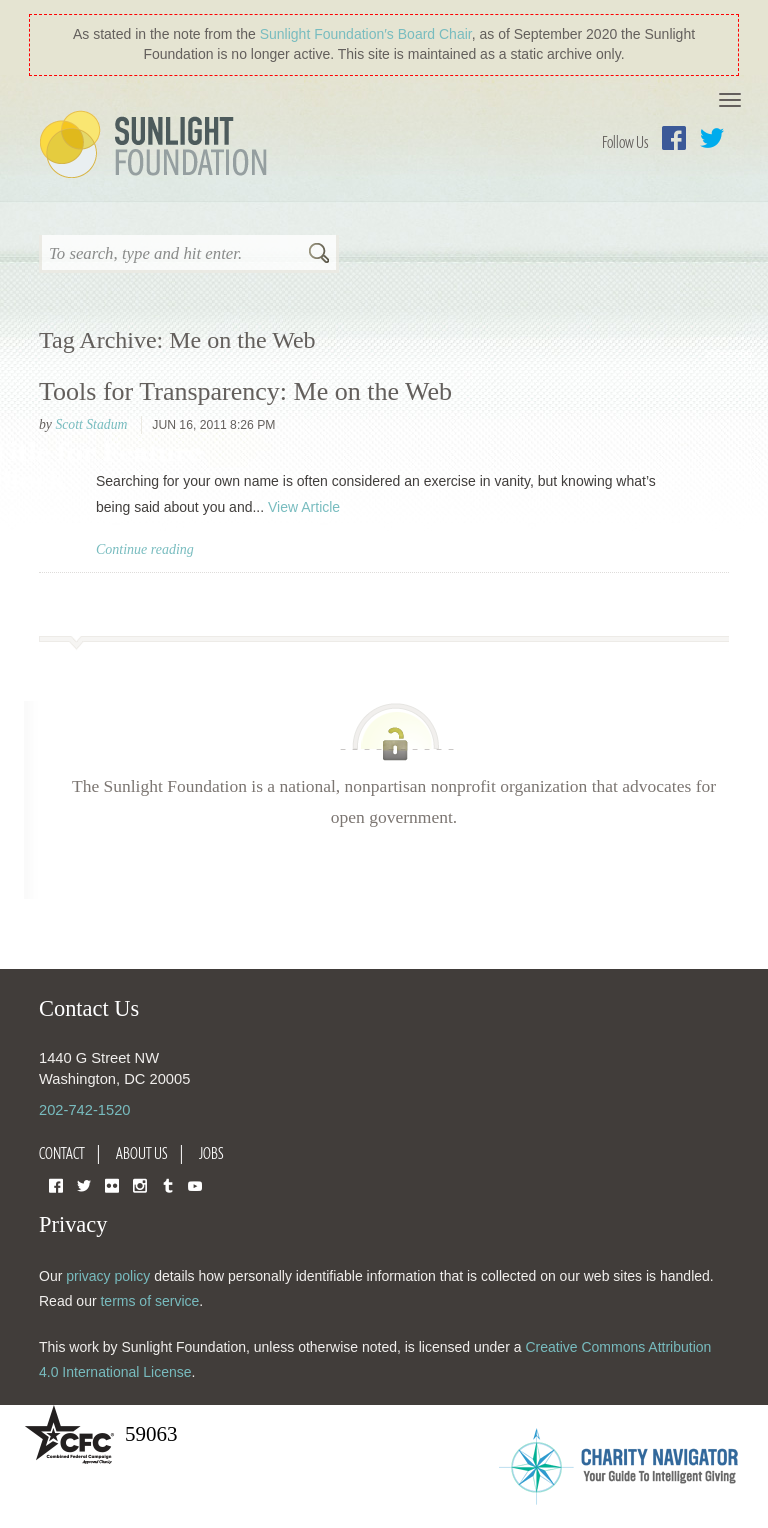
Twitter (712, 138)
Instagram (140, 1184)
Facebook (674, 138)
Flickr (112, 1184)
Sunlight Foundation (157, 146)
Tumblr (168, 1184)
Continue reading (145, 549)
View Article (304, 507)
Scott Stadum (91, 424)
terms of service (149, 1301)
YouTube (195, 1184)
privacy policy (108, 1276)
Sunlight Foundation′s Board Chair (366, 34)
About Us (142, 1153)
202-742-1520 (84, 1110)
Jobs (211, 1153)
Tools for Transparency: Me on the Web (245, 391)
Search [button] (319, 255)
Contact (62, 1153)
